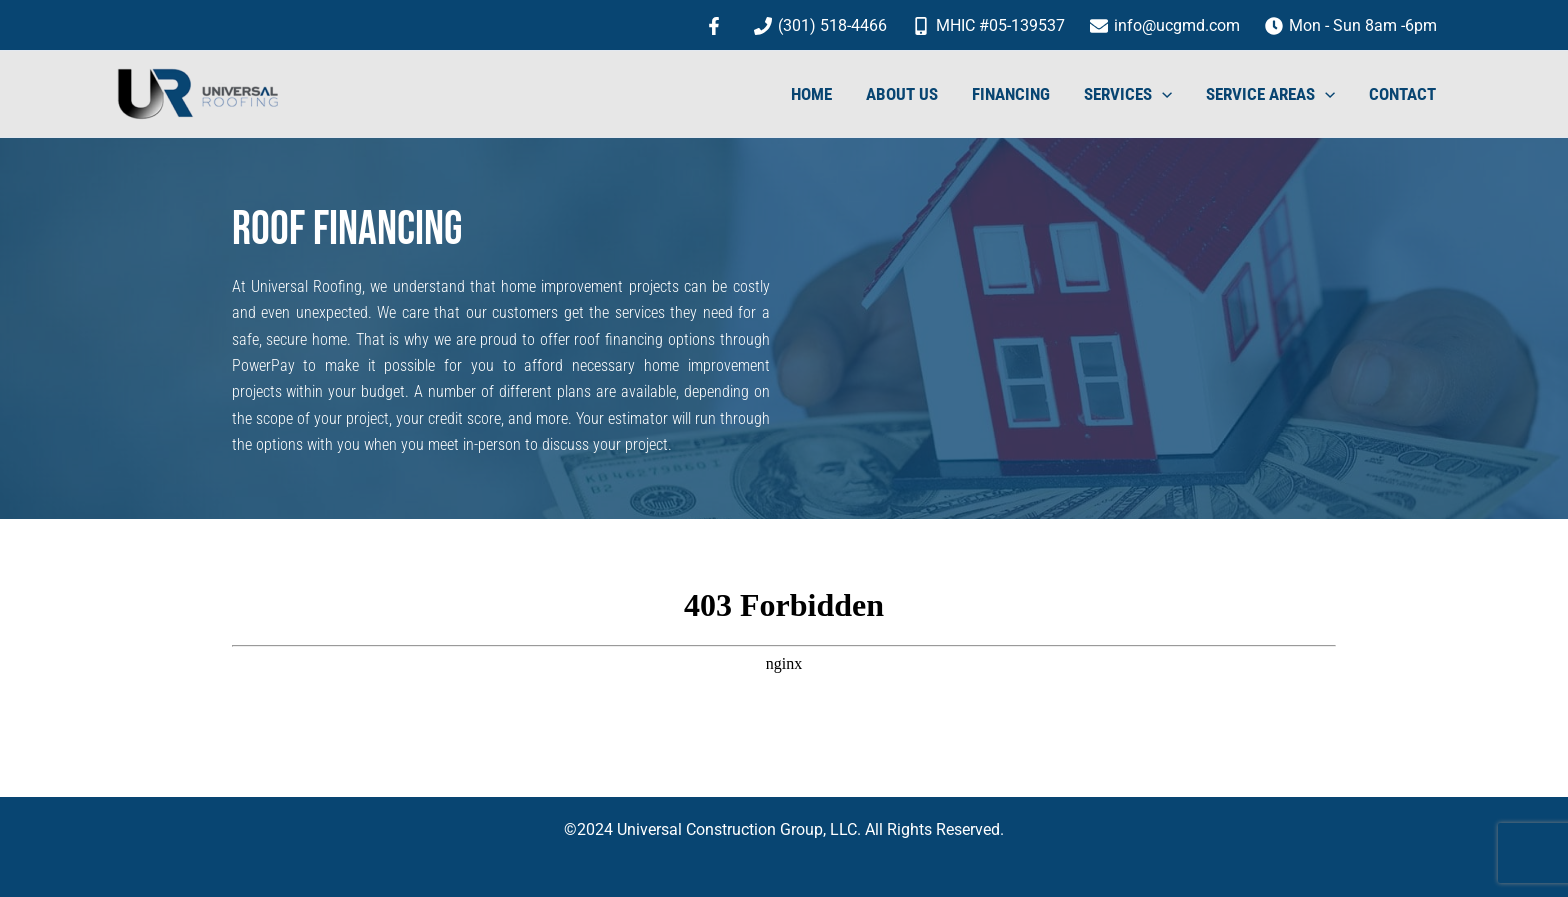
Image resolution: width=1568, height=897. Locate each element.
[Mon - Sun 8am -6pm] (1350, 26)
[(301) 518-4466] (821, 26)
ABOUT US (902, 94)
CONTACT (1402, 94)
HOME (811, 94)
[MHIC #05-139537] (989, 26)
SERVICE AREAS (1270, 94)
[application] (1162, 94)
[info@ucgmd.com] (1164, 26)
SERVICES (1128, 94)
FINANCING (1011, 94)
